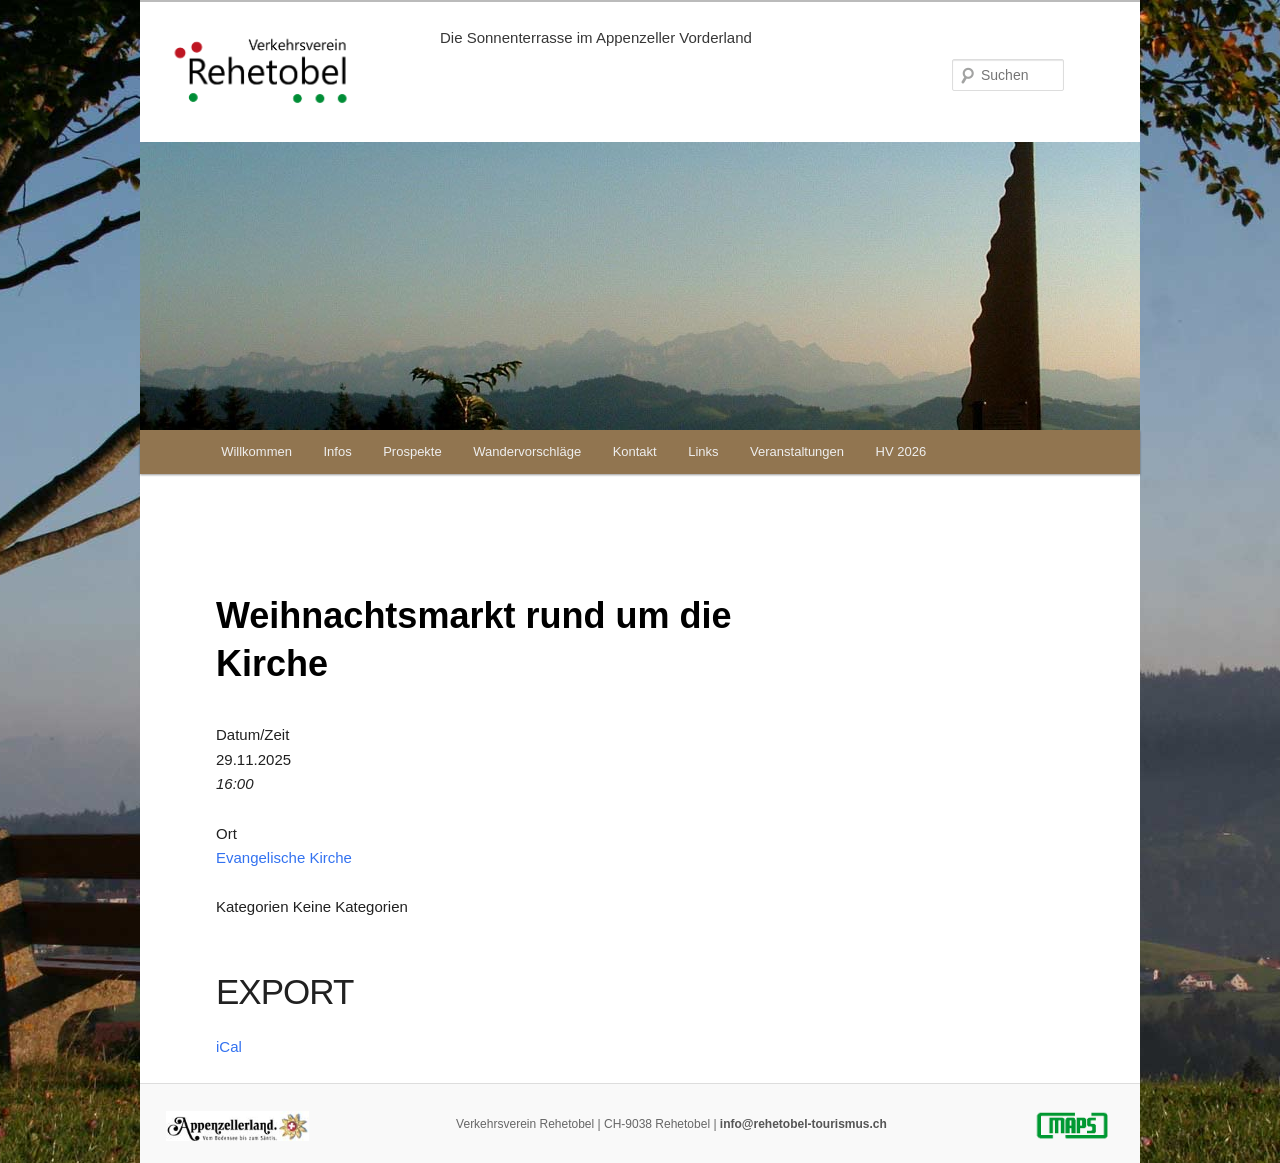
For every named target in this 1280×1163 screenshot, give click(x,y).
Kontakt (635, 451)
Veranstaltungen (797, 451)
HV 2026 (901, 451)
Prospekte (412, 451)
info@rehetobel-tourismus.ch (803, 1124)
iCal (229, 1046)
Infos (337, 451)
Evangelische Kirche (284, 857)
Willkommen (256, 451)
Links (703, 451)
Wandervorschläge (527, 451)
